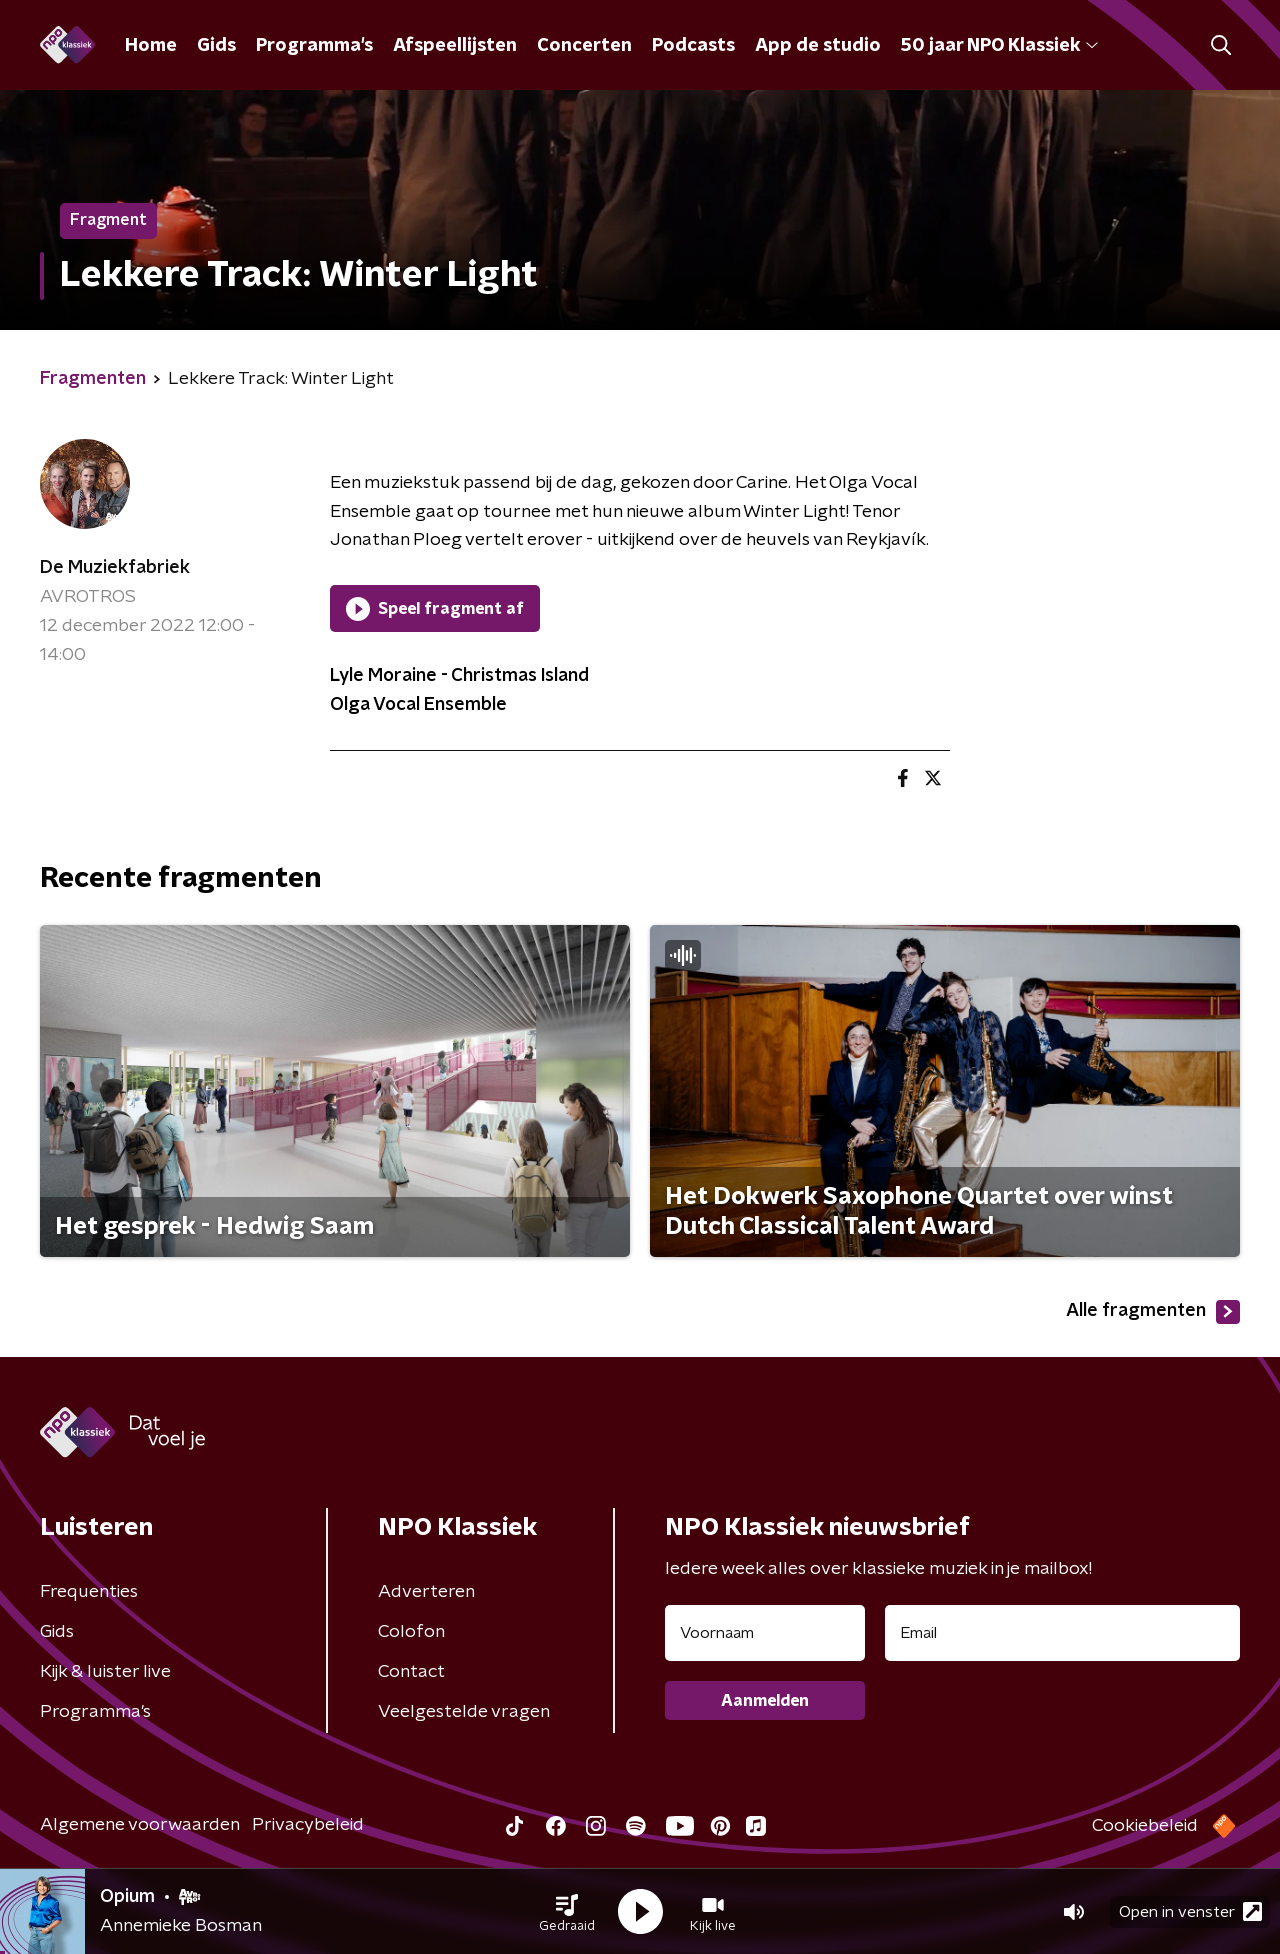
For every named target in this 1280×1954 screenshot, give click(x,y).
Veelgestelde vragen (464, 1712)
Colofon (411, 1632)
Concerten (584, 46)
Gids (216, 46)
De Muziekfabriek (115, 568)
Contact (411, 1672)
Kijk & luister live (105, 1672)
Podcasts (693, 46)
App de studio (818, 46)
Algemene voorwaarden (140, 1825)
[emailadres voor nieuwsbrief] (1062, 1633)
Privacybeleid (308, 1825)
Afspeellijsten (455, 46)
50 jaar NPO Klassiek (999, 46)
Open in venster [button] (1190, 1911)
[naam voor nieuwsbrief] (765, 1633)
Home (151, 46)
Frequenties (89, 1592)
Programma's (314, 46)
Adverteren (426, 1592)
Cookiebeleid (1145, 1826)
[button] (567, 1912)
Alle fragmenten (1153, 1312)
